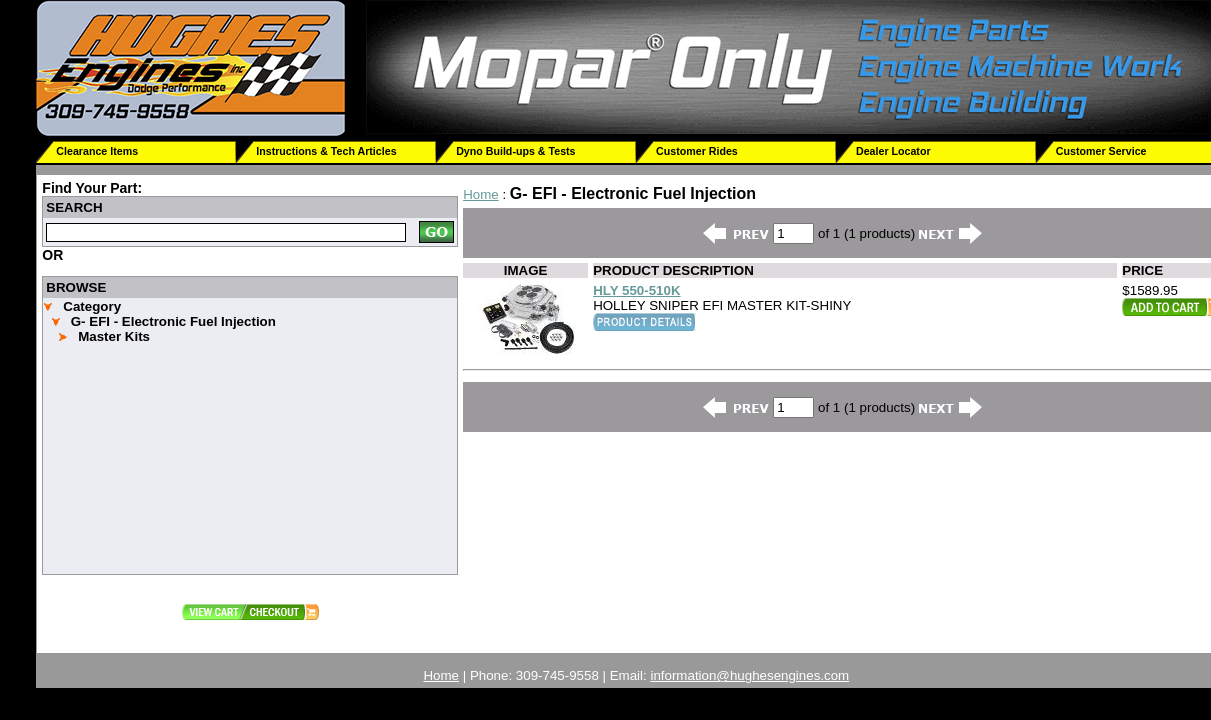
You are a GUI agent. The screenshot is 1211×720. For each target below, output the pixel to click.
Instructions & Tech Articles (326, 151)
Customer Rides (697, 151)
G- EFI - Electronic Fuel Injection (173, 321)
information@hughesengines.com (749, 675)
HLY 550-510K (636, 290)
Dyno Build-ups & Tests (515, 151)
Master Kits (114, 336)
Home (481, 194)
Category (92, 306)
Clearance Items (97, 151)
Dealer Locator (893, 151)
